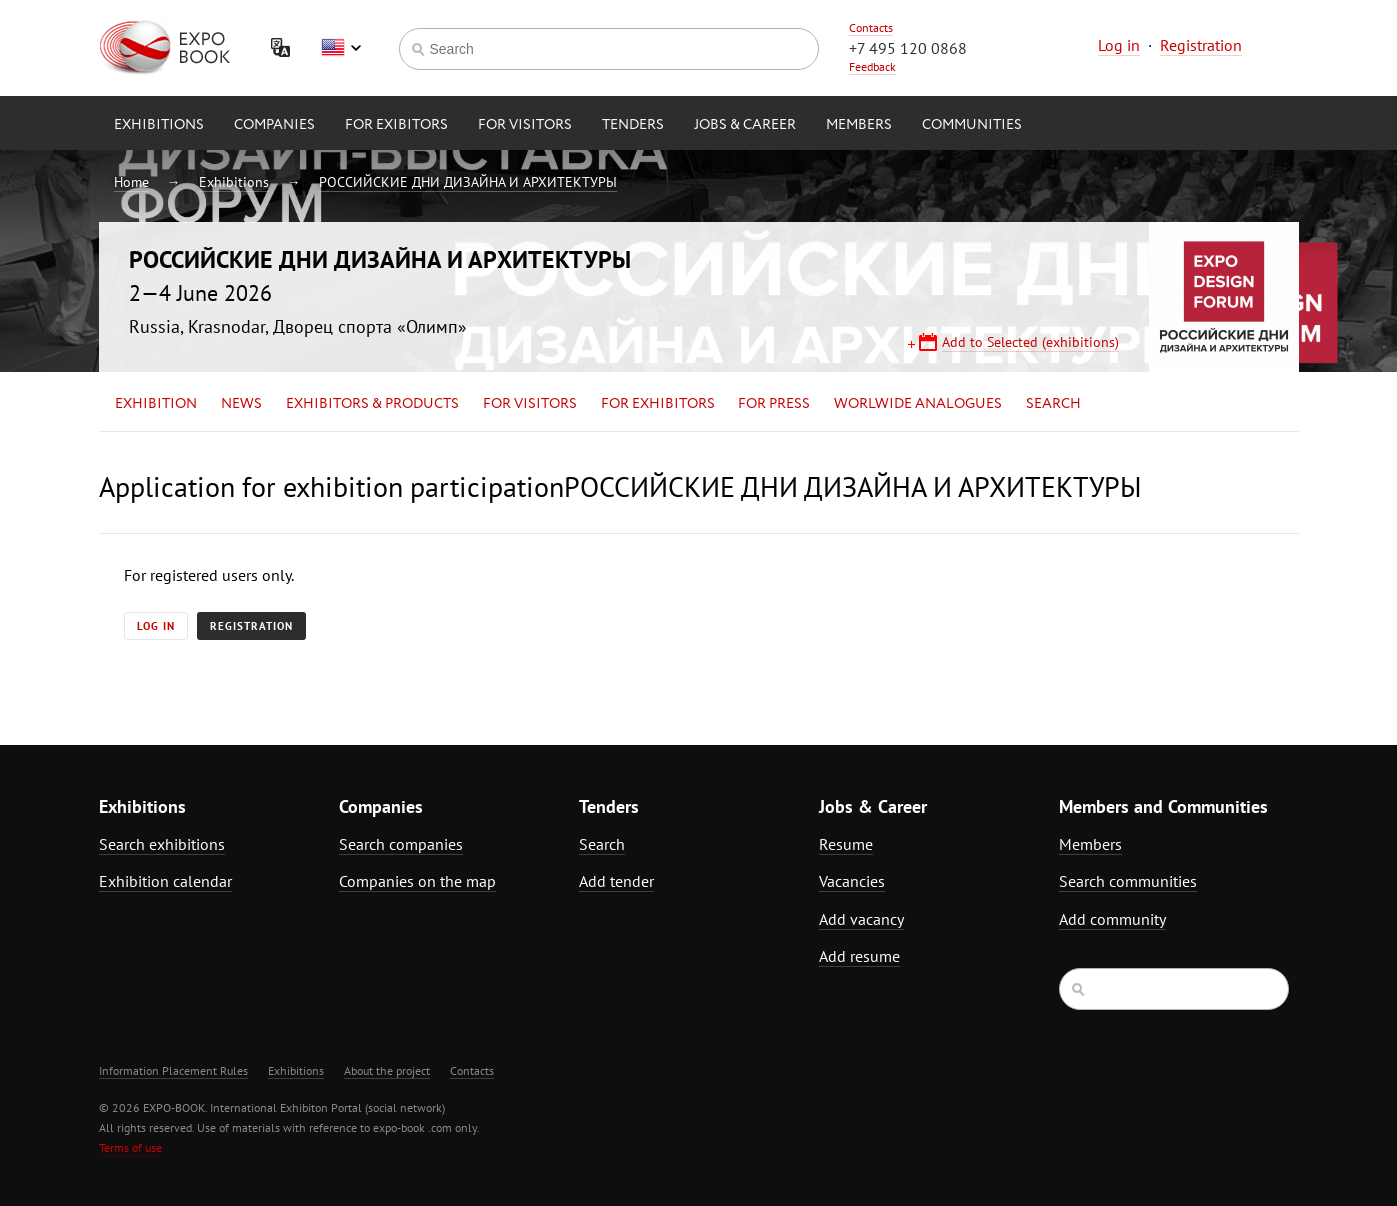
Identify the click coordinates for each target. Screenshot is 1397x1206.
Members (859, 125)
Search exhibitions (162, 844)
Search (1053, 404)
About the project (387, 1070)
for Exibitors (396, 125)
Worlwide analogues (918, 404)
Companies (274, 125)
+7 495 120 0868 (908, 48)
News (241, 404)
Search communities (1128, 881)
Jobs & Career (745, 125)
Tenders (633, 125)
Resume (846, 844)
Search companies (401, 844)
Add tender (616, 881)
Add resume (859, 956)
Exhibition (156, 404)
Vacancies (852, 881)
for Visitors (525, 125)
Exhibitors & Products (372, 404)
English (341, 48)
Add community (1112, 919)
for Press (774, 404)
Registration (1201, 45)
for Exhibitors (658, 404)
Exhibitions (159, 125)
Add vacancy (861, 919)
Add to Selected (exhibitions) (1030, 342)
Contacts (871, 27)
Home (131, 182)
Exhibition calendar (165, 881)
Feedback (872, 66)
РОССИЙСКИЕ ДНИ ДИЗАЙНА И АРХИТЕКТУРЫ (468, 182)
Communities (972, 125)
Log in (1119, 45)
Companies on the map (417, 881)
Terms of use (130, 1147)
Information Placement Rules (173, 1070)
